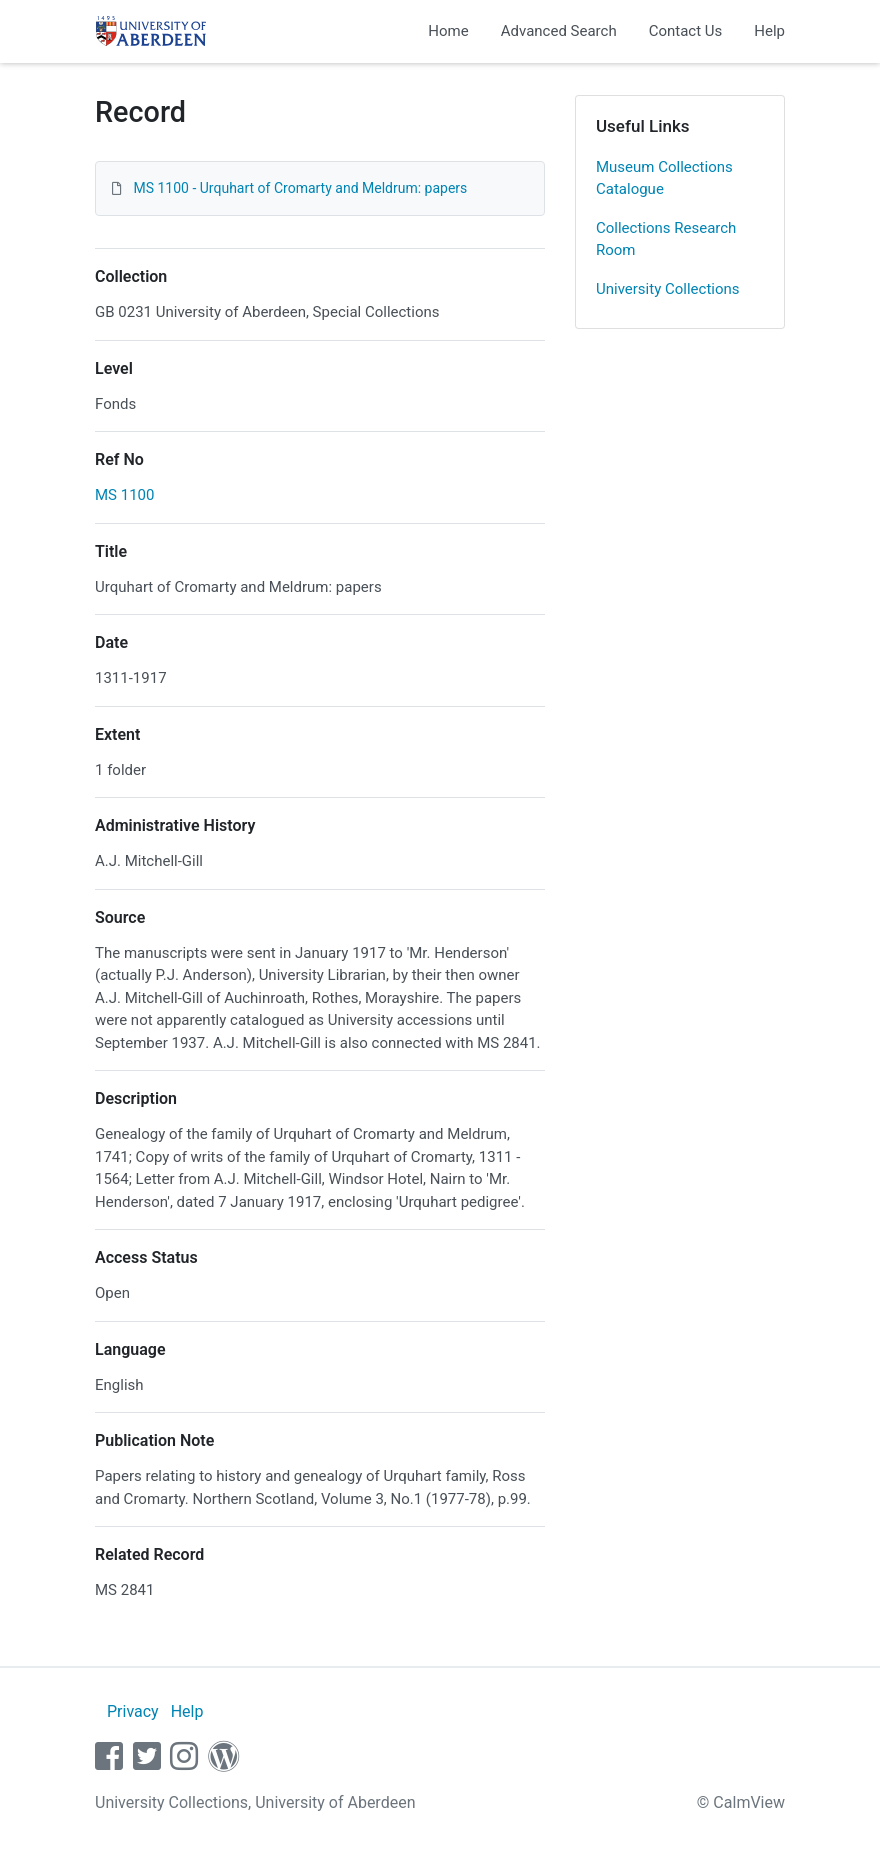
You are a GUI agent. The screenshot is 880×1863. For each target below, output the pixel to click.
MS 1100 (124, 495)
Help (769, 31)
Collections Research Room (666, 239)
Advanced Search (559, 31)
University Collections (668, 289)
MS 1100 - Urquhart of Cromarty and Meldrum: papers (300, 188)
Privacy (133, 1711)
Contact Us (686, 31)
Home (448, 31)
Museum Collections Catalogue (664, 178)
